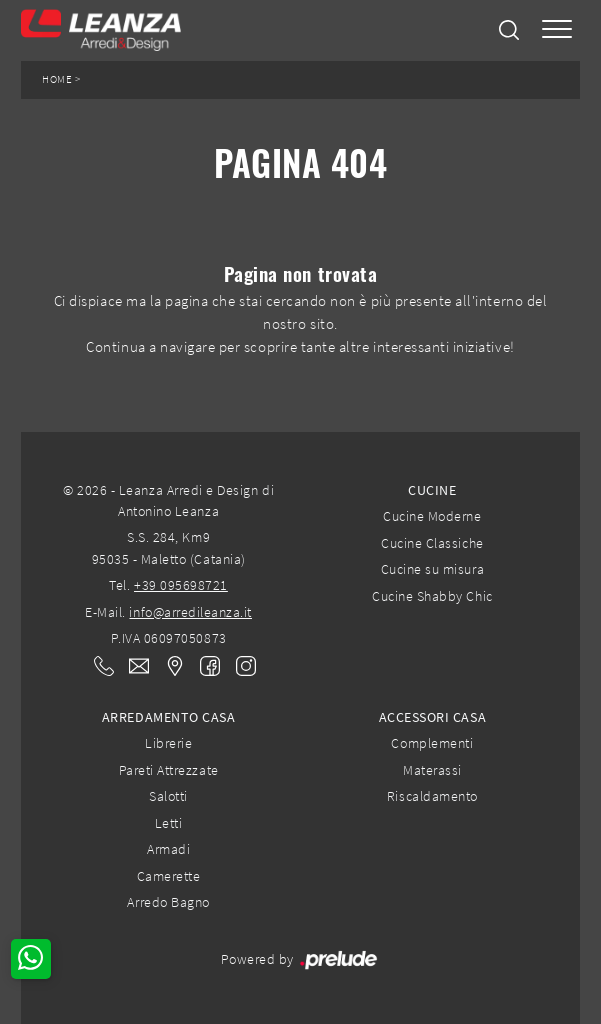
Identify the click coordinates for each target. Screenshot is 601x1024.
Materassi (432, 770)
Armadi (168, 849)
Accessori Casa (432, 717)
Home (57, 79)
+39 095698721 (181, 585)
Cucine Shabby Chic (432, 596)
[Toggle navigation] (557, 30)
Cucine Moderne (432, 516)
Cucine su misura (432, 569)
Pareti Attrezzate (169, 770)
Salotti (168, 796)
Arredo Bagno (168, 902)
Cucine (432, 490)
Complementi (432, 743)
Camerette (169, 876)
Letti (169, 823)
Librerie (168, 743)
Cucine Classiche (432, 543)
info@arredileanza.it (190, 612)
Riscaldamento (432, 796)
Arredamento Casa (168, 717)
